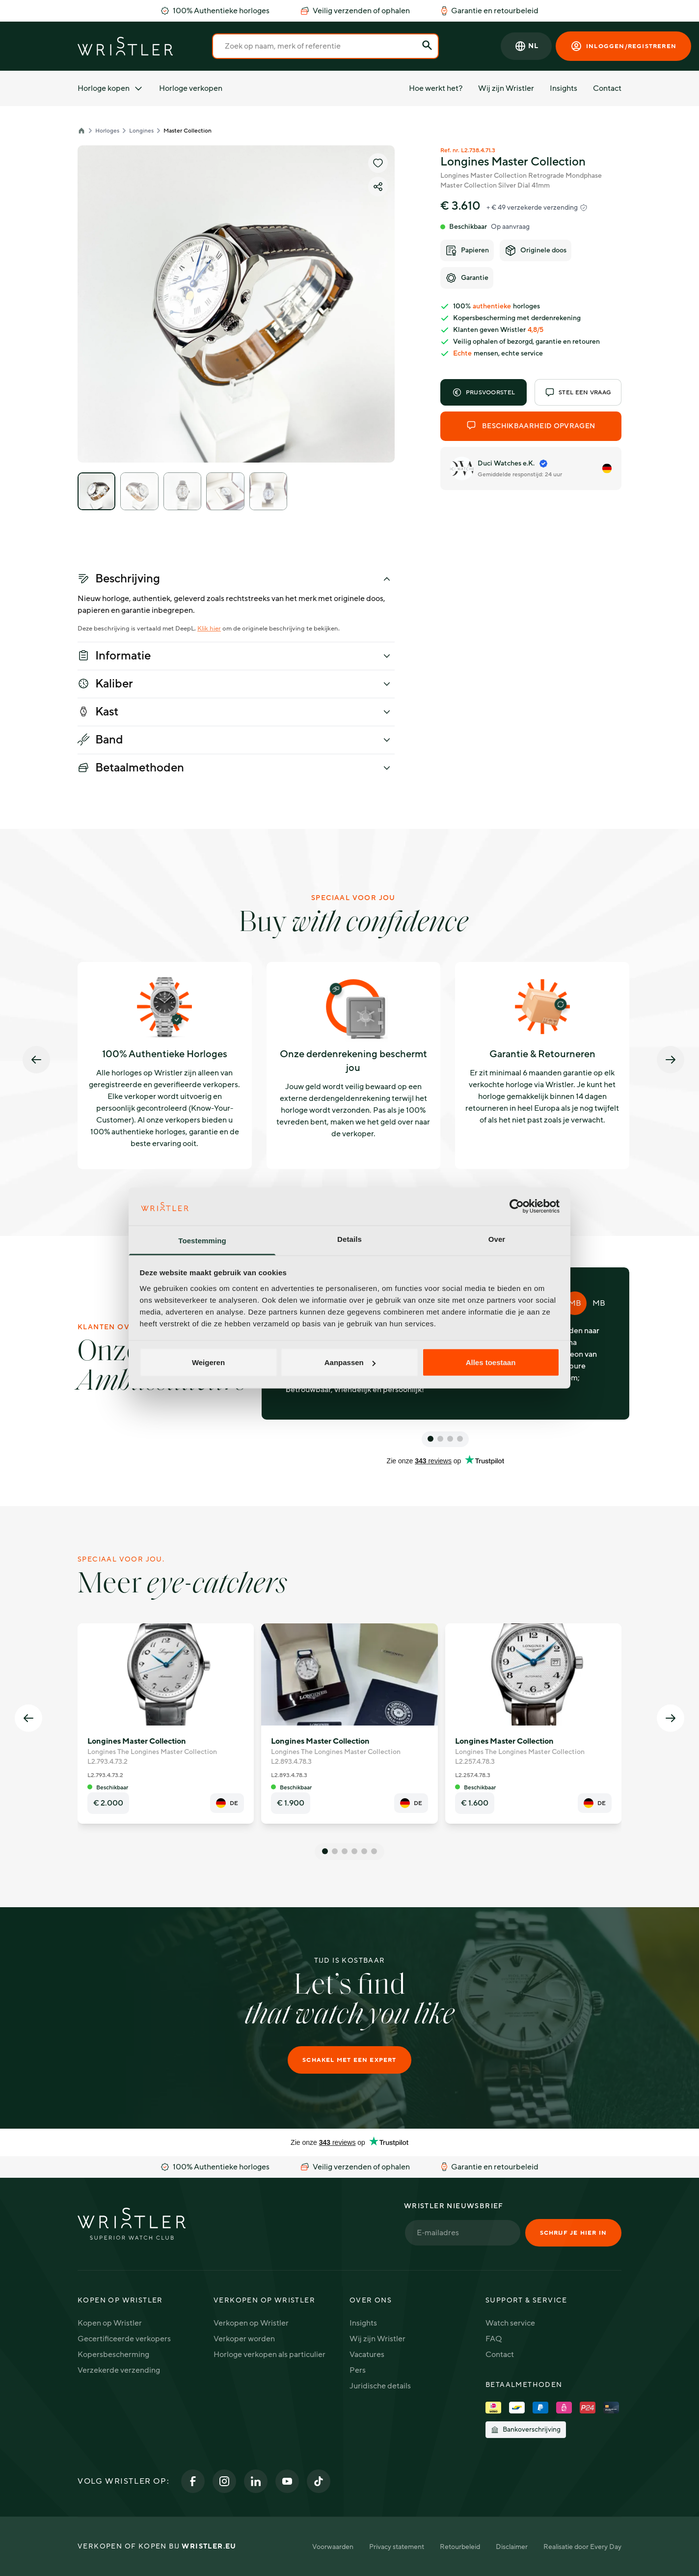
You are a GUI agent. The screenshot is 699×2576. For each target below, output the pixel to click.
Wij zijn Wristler (506, 88)
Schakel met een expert (349, 2060)
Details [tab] (349, 1238)
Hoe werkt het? (435, 88)
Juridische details (380, 2386)
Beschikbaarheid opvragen (530, 426)
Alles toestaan (491, 1362)
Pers (358, 2370)
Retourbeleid (460, 2546)
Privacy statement (396, 2546)
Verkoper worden (244, 2338)
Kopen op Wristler (110, 2323)
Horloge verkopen (190, 88)
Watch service (510, 2323)
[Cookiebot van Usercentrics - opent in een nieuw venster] (517, 1206)
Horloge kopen (110, 88)
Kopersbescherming (113, 2354)
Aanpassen (350, 1362)
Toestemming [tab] (202, 1240)
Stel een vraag (578, 392)
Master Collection (187, 131)
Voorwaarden (332, 2546)
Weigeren (208, 1362)
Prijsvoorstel (483, 392)
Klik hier (209, 628)
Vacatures (367, 2354)
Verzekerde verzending (119, 2370)
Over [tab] (497, 1238)
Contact (607, 88)
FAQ (493, 2338)
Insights (563, 88)
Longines (141, 131)
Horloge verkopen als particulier (269, 2354)
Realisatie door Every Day (582, 2546)
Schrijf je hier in (573, 2233)
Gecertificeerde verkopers (124, 2338)
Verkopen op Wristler (251, 2323)
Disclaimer (512, 2546)
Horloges (107, 131)
